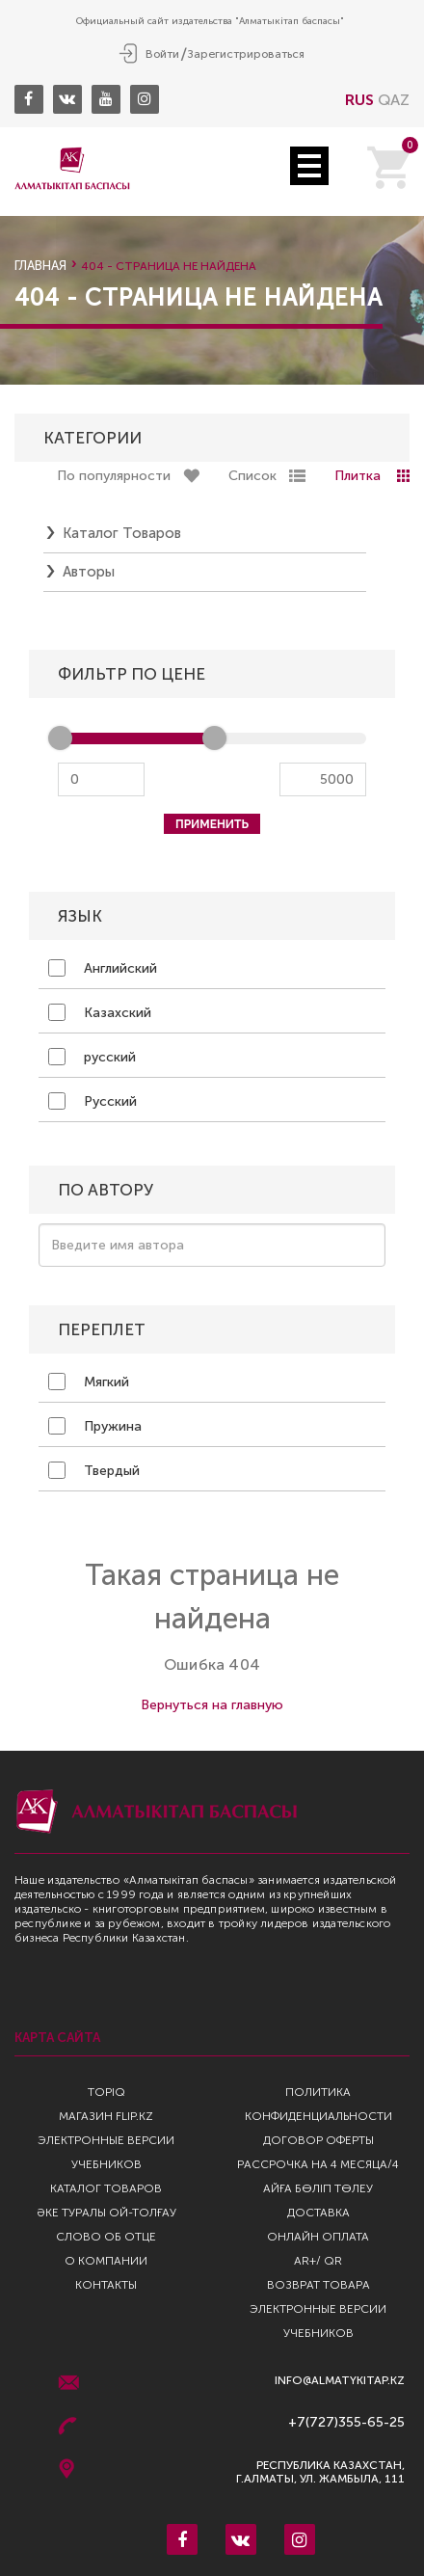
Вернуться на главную (212, 1705)
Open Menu (309, 166)
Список (252, 476)
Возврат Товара (318, 2285)
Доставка (318, 2212)
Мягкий (88, 1381)
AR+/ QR (318, 2260)
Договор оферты (318, 2140)
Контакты (106, 2285)
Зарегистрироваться (246, 54)
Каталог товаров (122, 533)
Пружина (95, 1426)
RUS (359, 100)
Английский (102, 968)
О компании (106, 2260)
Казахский (99, 1012)
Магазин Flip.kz (106, 2116)
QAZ (394, 100)
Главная (40, 265)
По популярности (114, 476)
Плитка (357, 476)
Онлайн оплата (318, 2236)
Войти (162, 54)
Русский (92, 1101)
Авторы (89, 571)
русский (92, 1056)
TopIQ (106, 2092)
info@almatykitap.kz (340, 2381)
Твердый (94, 1470)
